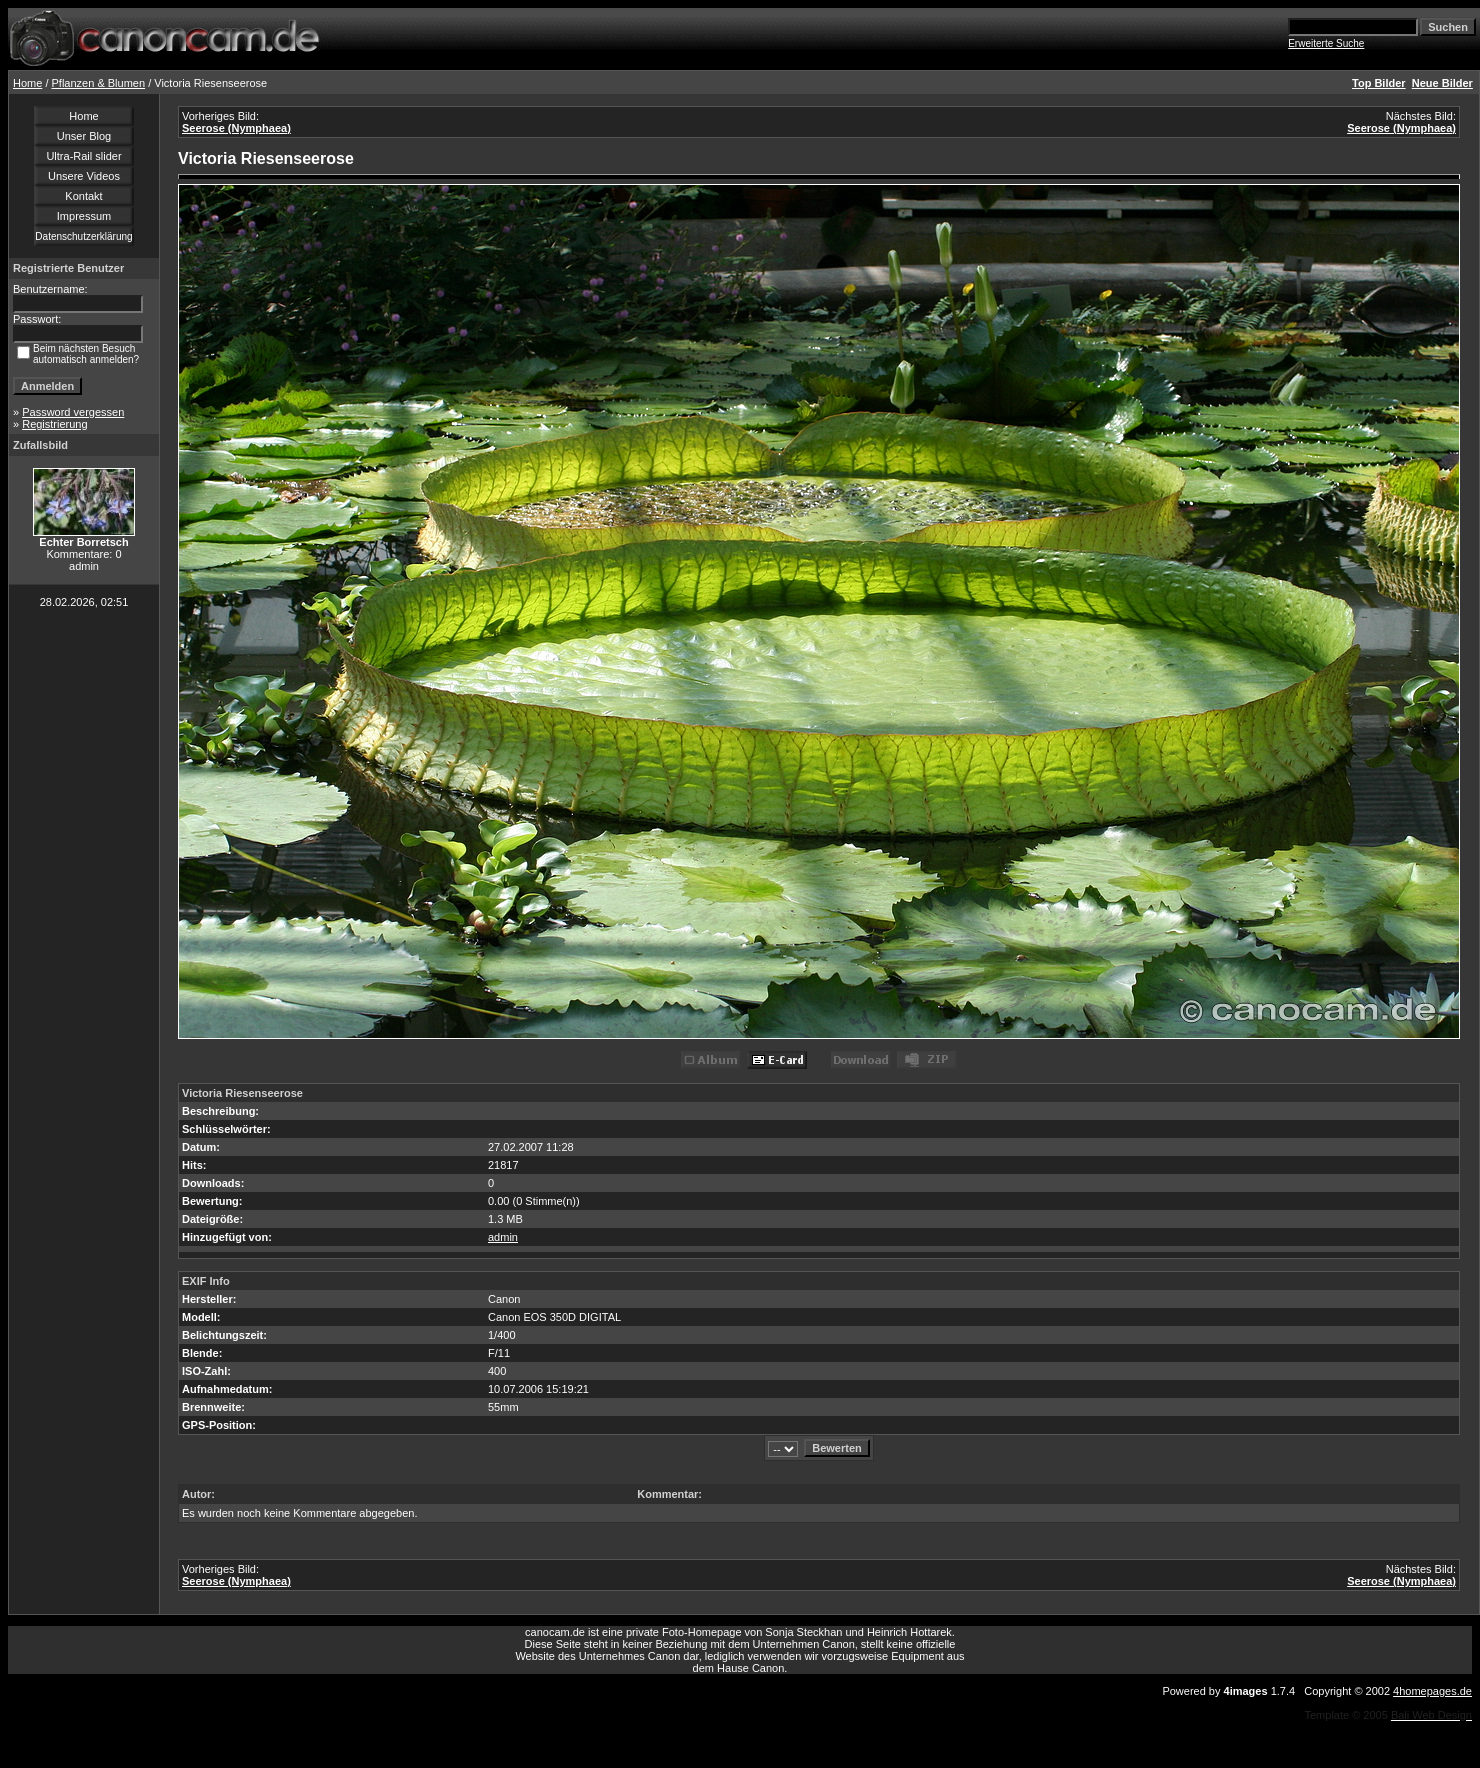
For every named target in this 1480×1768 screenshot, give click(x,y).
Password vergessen (73, 412)
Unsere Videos (84, 176)
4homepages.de (1432, 1691)
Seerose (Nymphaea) (236, 128)
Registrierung (54, 424)
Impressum (84, 216)
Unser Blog (84, 136)
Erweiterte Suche (1326, 43)
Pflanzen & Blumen (99, 83)
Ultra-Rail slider (83, 156)
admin (503, 1237)
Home (27, 83)
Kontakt (83, 196)
